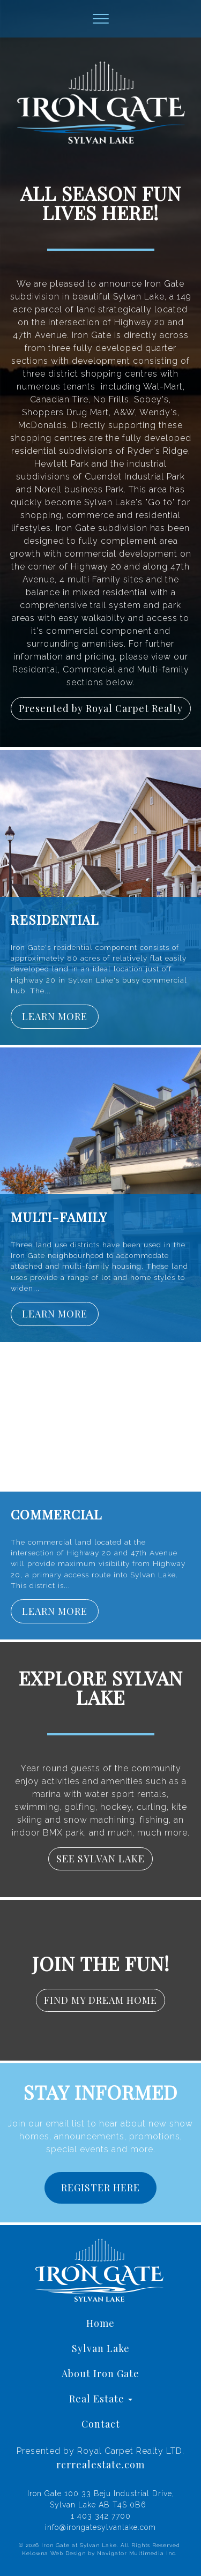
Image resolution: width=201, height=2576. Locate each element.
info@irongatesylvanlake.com (100, 2527)
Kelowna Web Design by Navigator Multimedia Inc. (99, 2553)
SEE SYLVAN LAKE (100, 1858)
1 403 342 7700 (101, 2516)
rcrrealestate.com (100, 2464)
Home (100, 2323)
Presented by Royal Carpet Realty (101, 708)
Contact (100, 2423)
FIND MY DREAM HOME (100, 2000)
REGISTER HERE (100, 2187)
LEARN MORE (54, 1016)
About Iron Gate (100, 2373)
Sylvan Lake (101, 2348)
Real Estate (100, 2398)
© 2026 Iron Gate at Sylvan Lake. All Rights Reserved (99, 2545)
